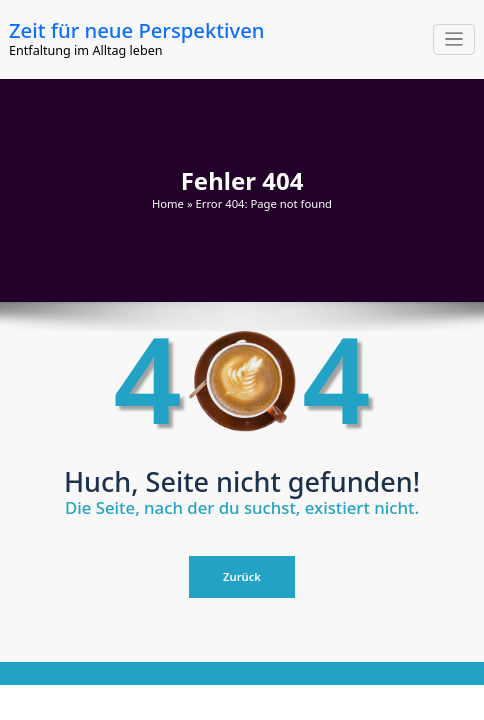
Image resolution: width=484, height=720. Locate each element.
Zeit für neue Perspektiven (137, 30)
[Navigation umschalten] (454, 39)
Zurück (242, 576)
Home (168, 203)
